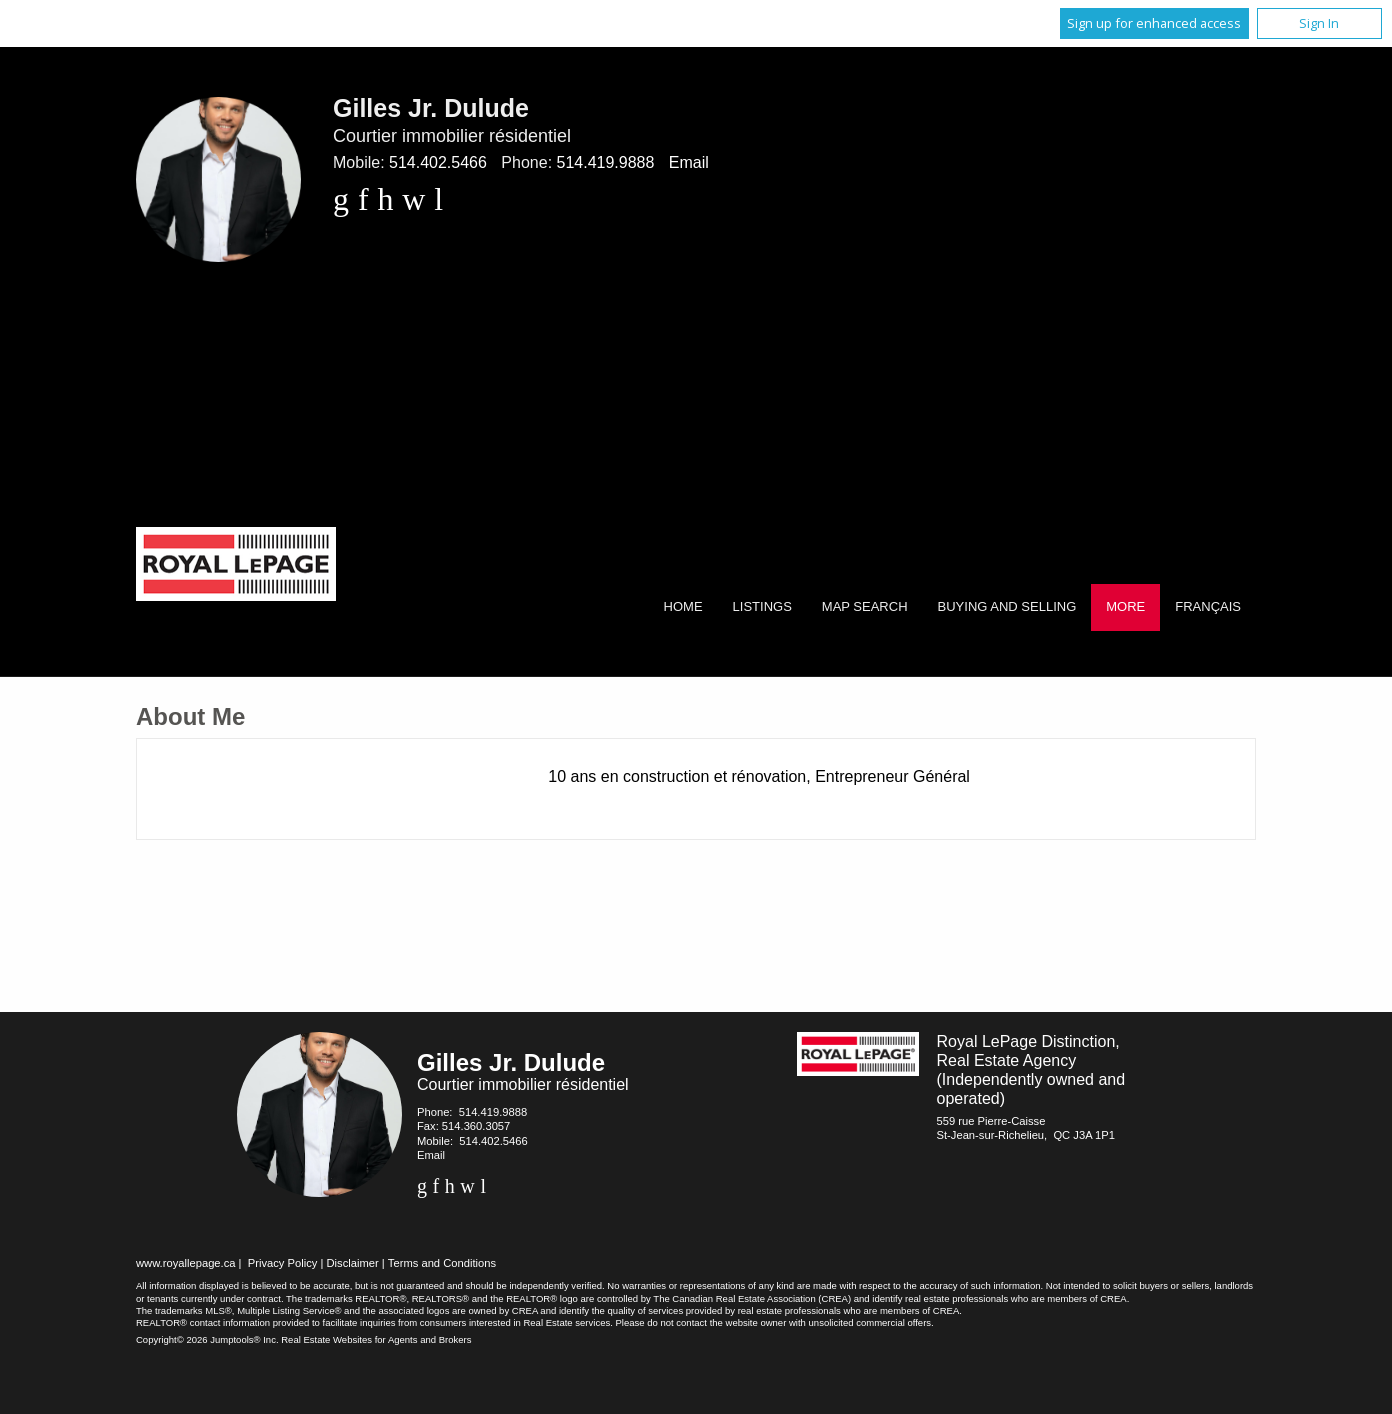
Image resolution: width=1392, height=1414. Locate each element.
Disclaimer (353, 1263)
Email (689, 162)
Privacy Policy (283, 1263)
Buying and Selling (1007, 606)
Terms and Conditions (442, 1263)
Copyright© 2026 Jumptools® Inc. (207, 1339)
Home (683, 606)
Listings (762, 606)
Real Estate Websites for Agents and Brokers (376, 1339)
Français (1208, 606)
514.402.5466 (438, 162)
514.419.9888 (606, 162)
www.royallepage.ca (186, 1263)
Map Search (865, 606)
